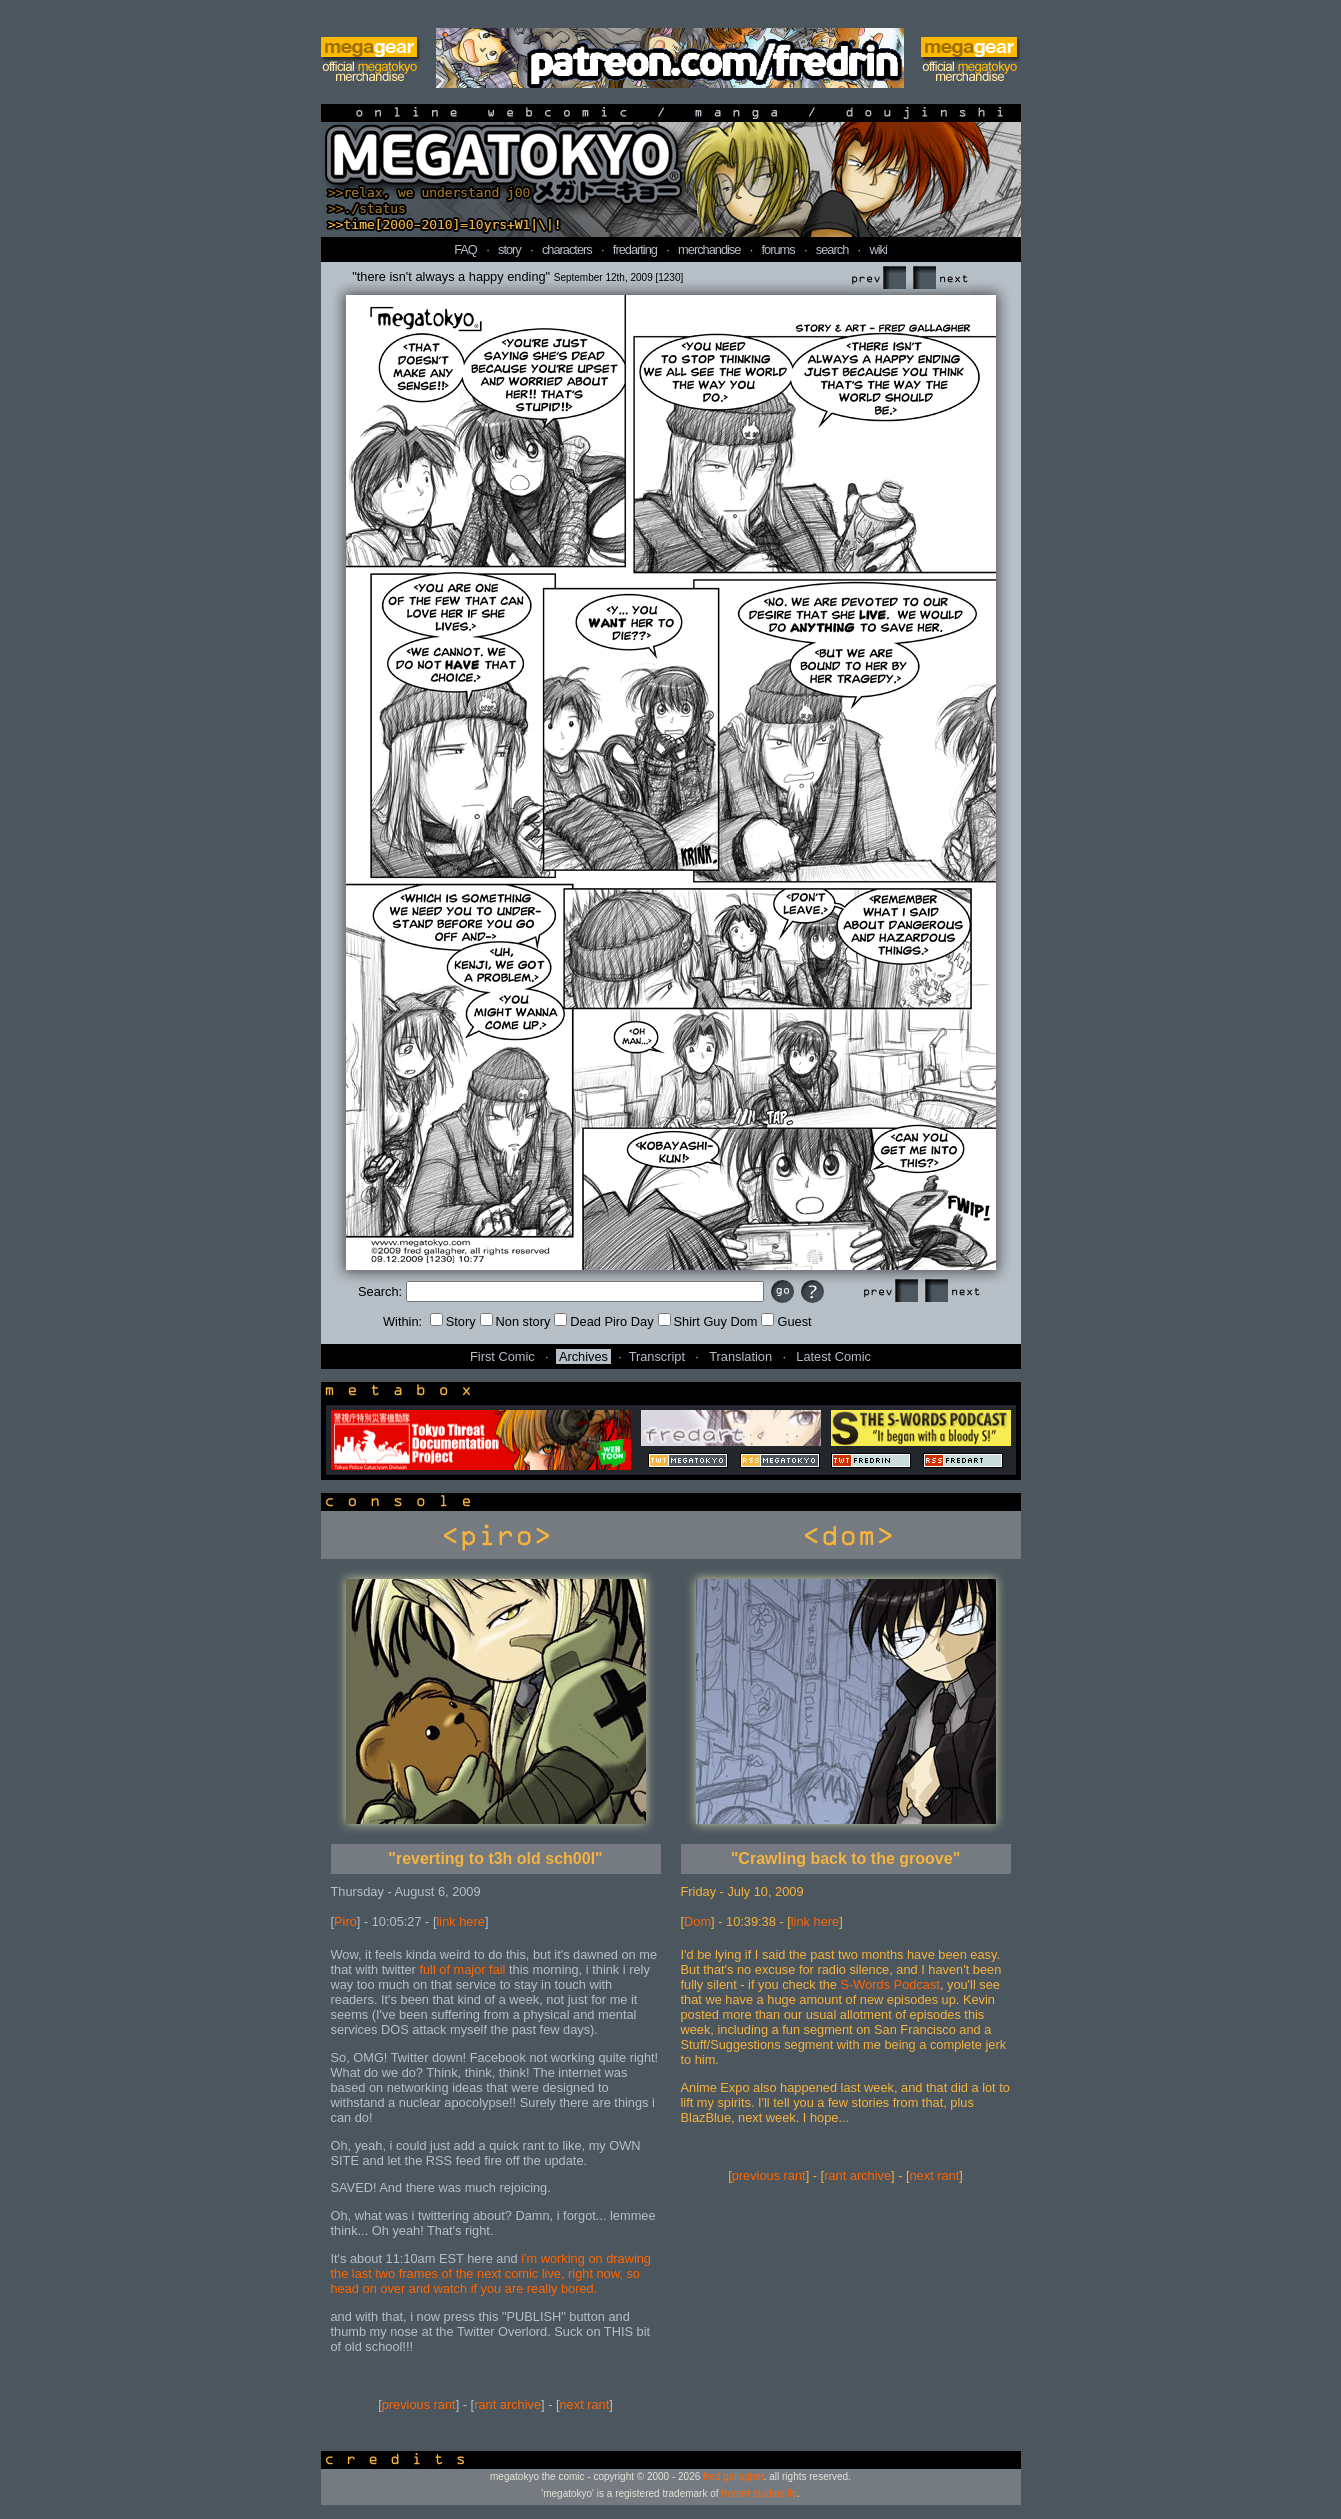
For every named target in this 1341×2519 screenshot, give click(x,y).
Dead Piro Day (603, 1321)
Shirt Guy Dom (708, 1321)
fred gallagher (733, 2476)
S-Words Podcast (890, 1984)
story (509, 249)
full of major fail (462, 1969)
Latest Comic (833, 1356)
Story (453, 1321)
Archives (583, 1356)
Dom (697, 1921)
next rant (585, 2404)
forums (778, 249)
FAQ (465, 249)
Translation (740, 1356)
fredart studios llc (759, 2493)
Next (940, 278)
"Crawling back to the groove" (845, 1858)
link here (461, 1921)
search (832, 249)
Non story (515, 1321)
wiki (877, 249)
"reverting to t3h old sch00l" (495, 1858)
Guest (786, 1321)
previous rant (419, 2404)
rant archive (507, 2404)
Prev (878, 278)
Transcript (657, 1356)
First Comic (502, 1356)
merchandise (709, 249)
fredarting (635, 249)
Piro (345, 1921)
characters (567, 249)
